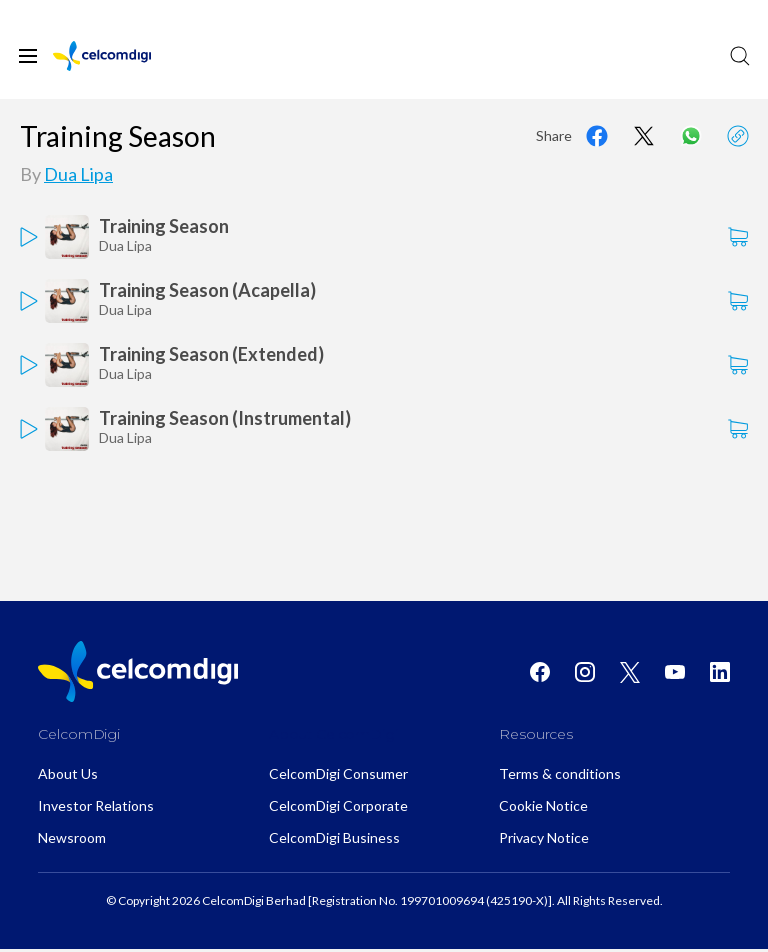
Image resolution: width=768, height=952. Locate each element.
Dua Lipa (78, 174)
